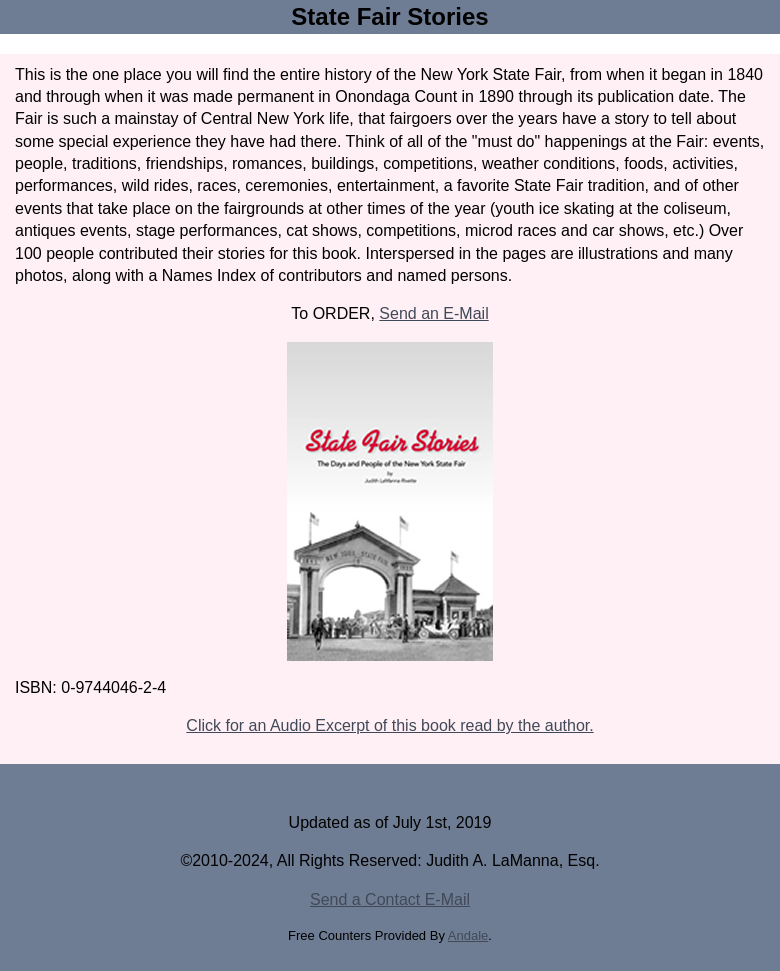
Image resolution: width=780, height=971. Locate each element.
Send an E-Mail (433, 313)
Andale (468, 935)
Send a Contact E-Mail (390, 899)
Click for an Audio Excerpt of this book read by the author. (389, 725)
